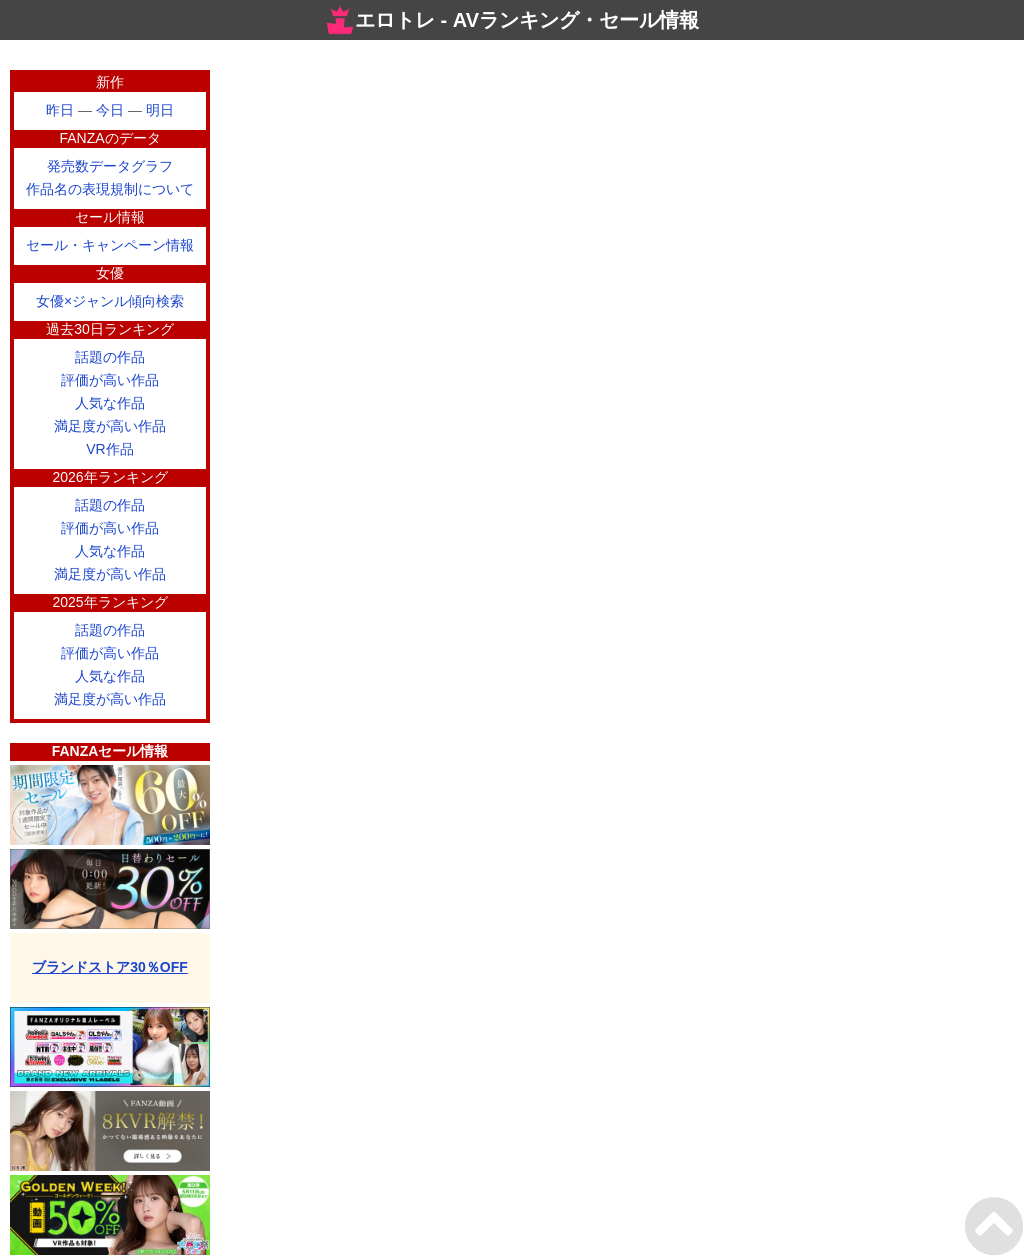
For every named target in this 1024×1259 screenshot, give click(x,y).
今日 (110, 110)
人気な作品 (110, 403)
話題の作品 (110, 357)
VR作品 (109, 449)
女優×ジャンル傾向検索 (110, 301)
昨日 (60, 110)
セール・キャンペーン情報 (110, 245)
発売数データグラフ (110, 166)
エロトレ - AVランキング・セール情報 (512, 20)
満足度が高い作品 (110, 426)
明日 (160, 110)
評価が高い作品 (110, 380)
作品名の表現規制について (110, 189)
